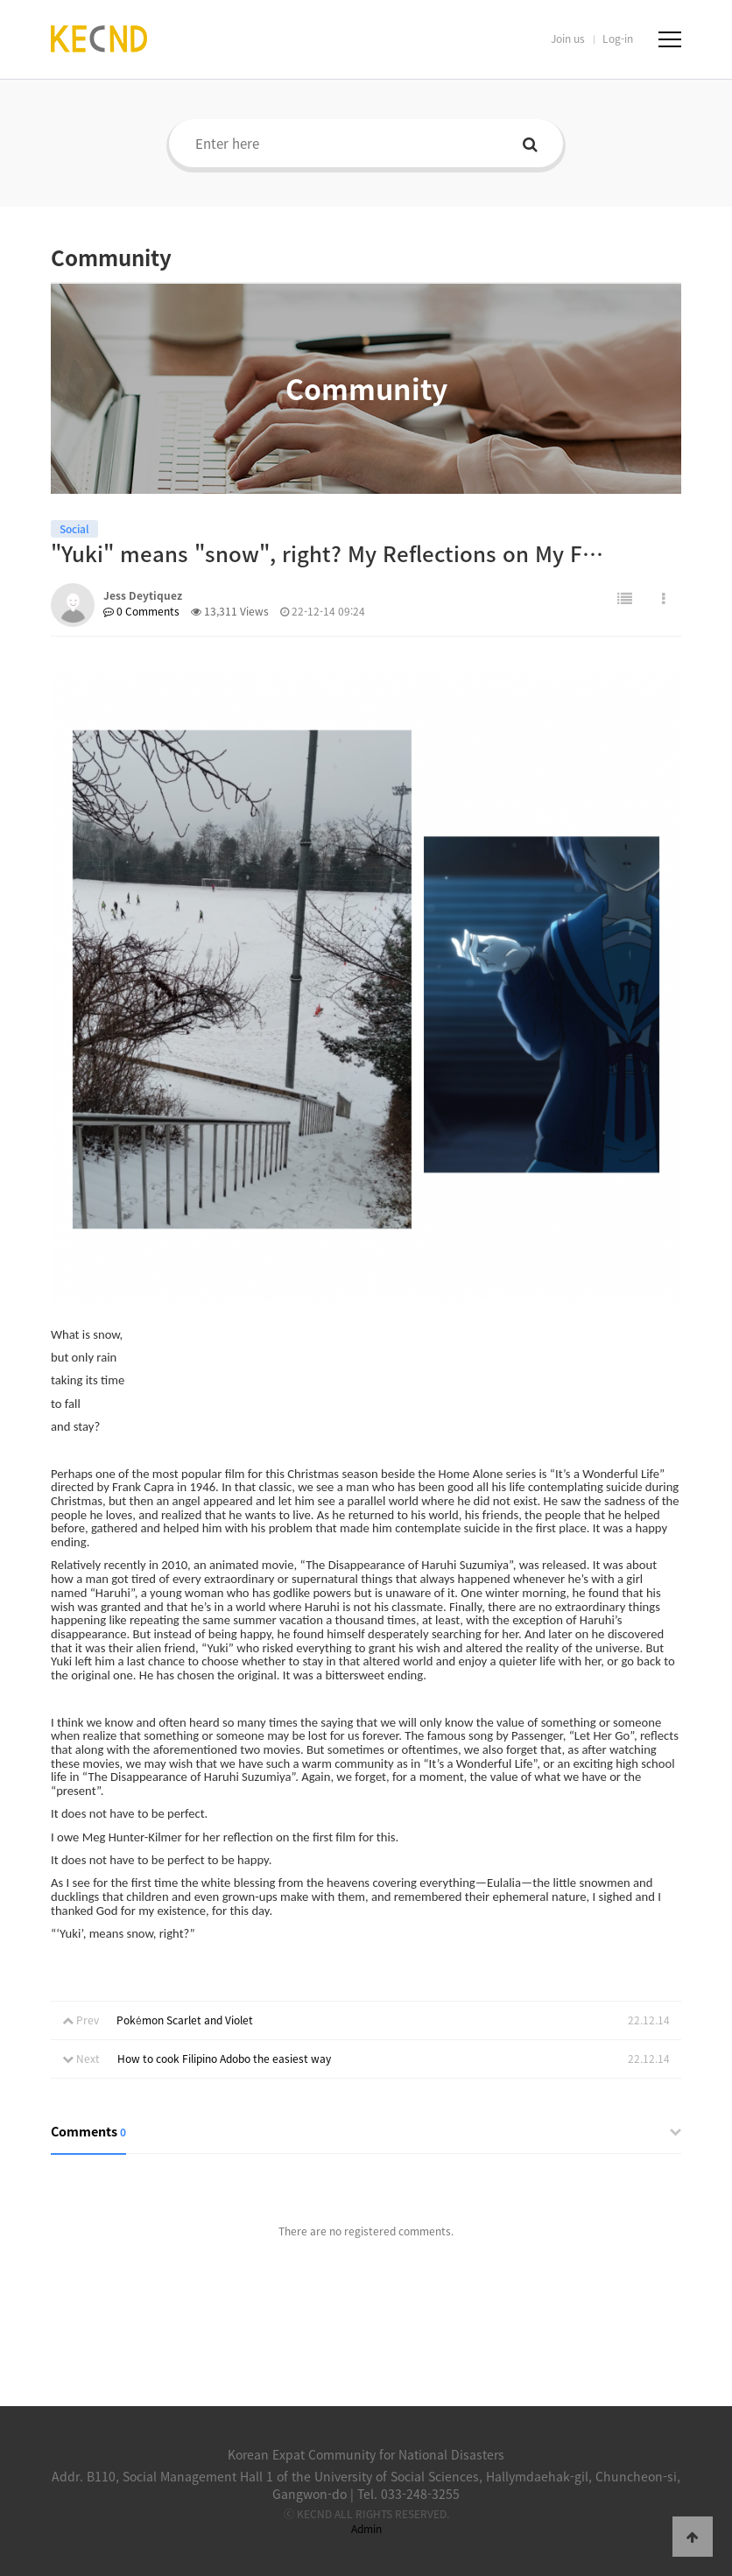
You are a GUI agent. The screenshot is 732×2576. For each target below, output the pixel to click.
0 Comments (141, 611)
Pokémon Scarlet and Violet (184, 2020)
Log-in (617, 38)
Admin (366, 2529)
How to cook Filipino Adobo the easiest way (224, 2058)
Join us (568, 38)
